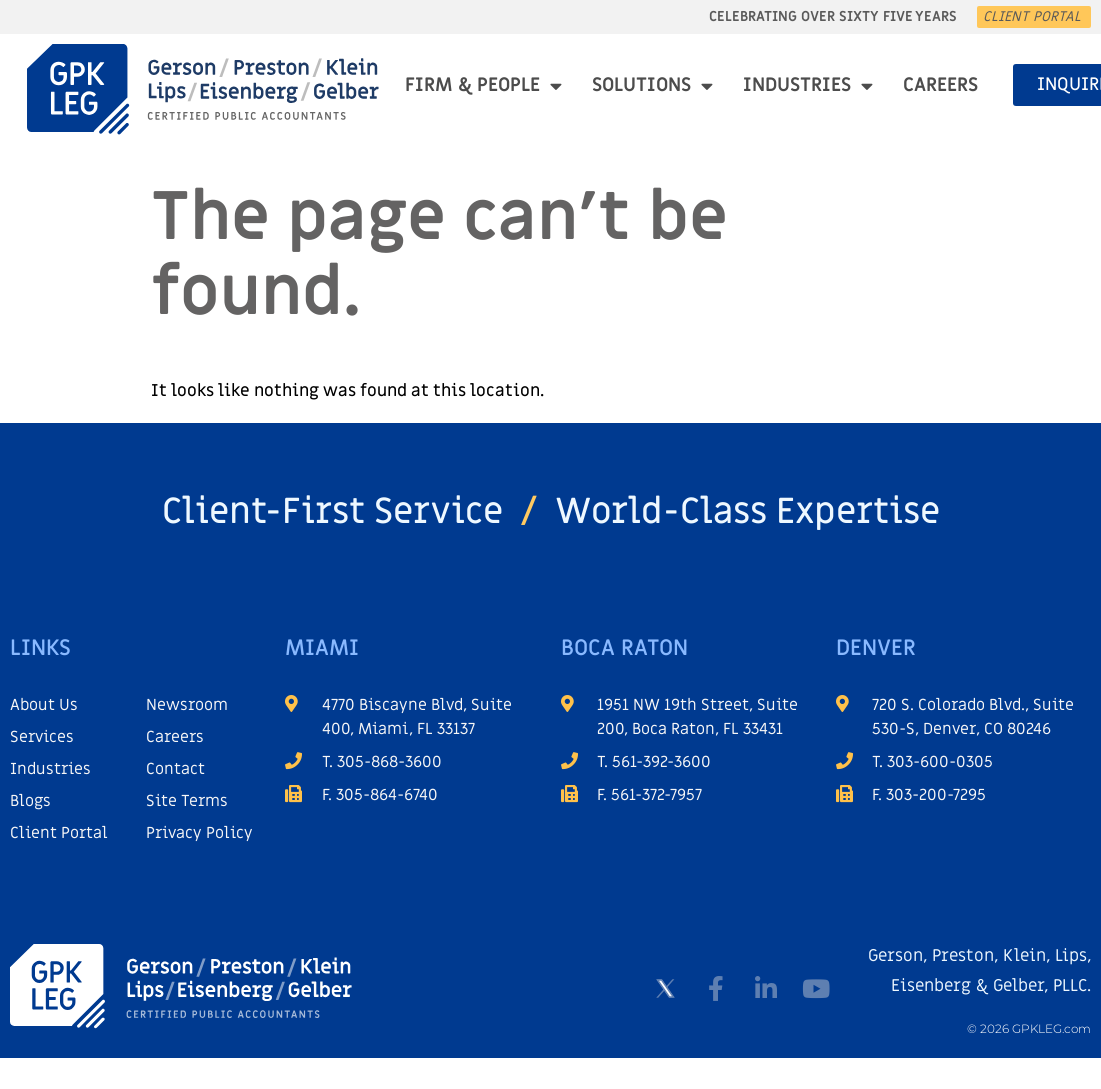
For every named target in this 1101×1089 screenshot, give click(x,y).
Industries (808, 85)
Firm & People (483, 85)
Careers (940, 85)
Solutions (652, 85)
